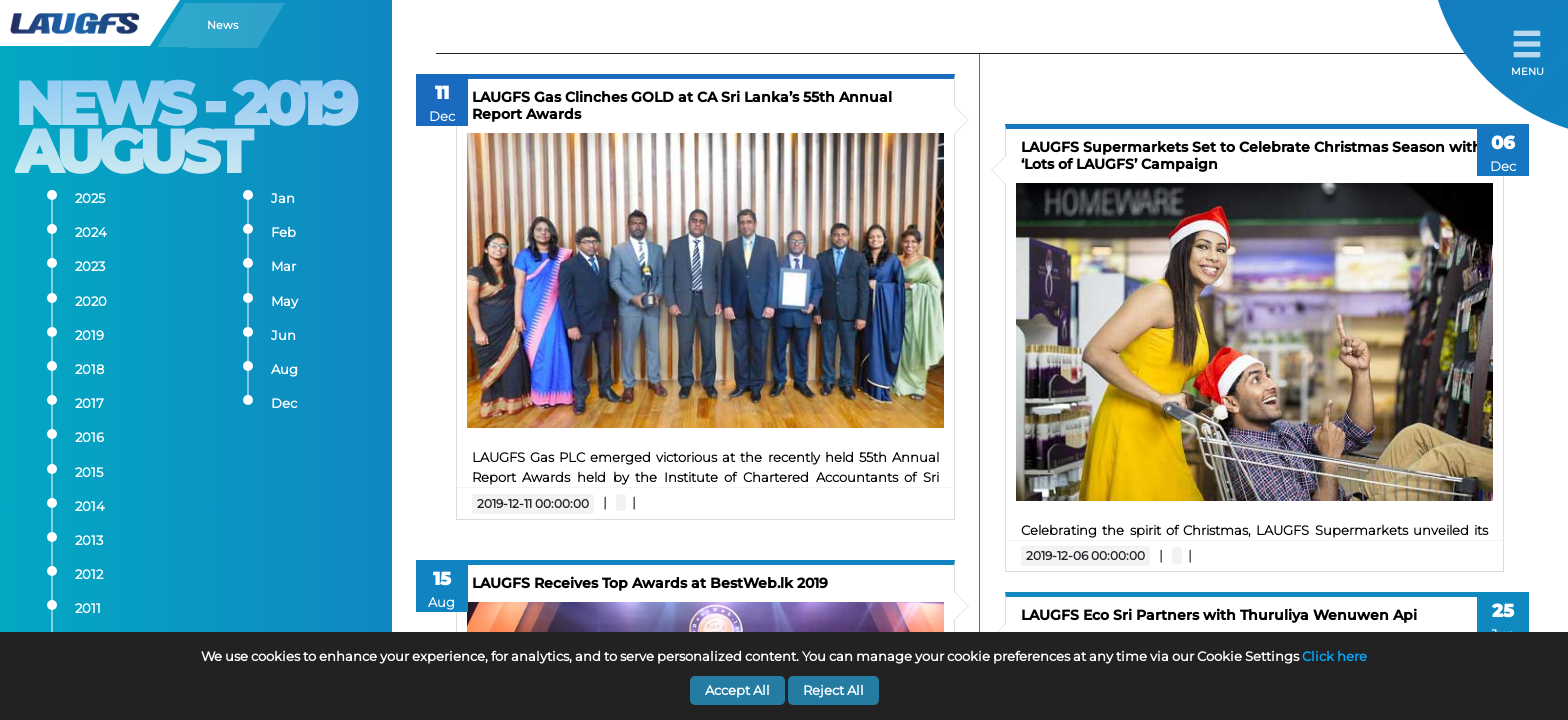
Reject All (833, 690)
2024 (91, 232)
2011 (88, 608)
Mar (283, 266)
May (284, 301)
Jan (283, 198)
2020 (91, 301)
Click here (1334, 656)
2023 (90, 266)
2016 (89, 437)
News (222, 25)
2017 (89, 403)
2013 (89, 540)
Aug (284, 369)
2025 (90, 198)
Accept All (737, 690)
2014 (90, 506)
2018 (89, 369)
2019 (89, 335)
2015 (89, 472)
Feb (283, 232)
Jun (283, 335)
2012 (89, 574)
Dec (284, 403)
